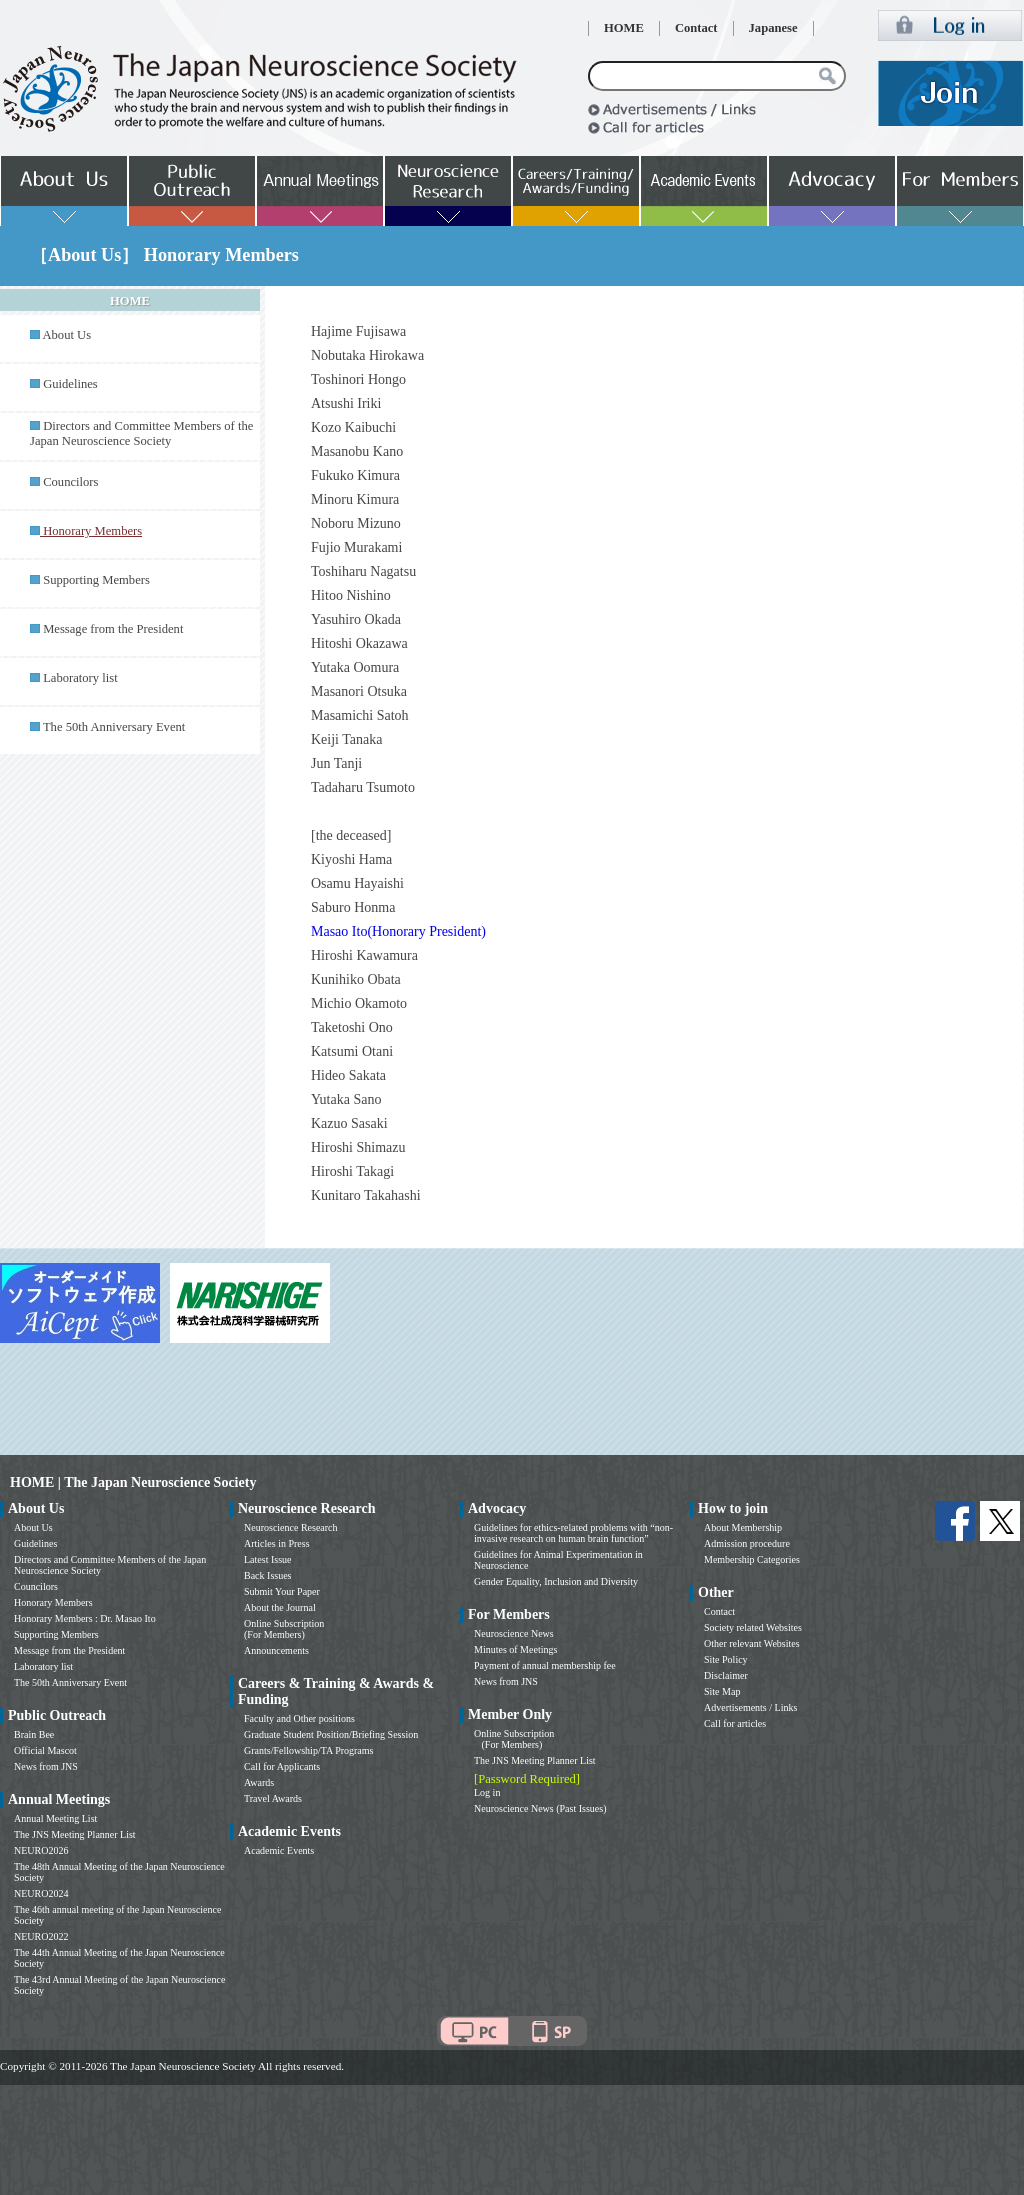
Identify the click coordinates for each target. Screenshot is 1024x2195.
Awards (259, 1782)
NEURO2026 (41, 1850)
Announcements (276, 1650)
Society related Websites (753, 1627)
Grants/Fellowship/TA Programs (308, 1750)
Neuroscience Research (291, 1527)
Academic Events (279, 1850)
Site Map (722, 1691)
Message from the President (113, 629)
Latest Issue (268, 1559)
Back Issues (268, 1575)
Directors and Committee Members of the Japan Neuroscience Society (141, 433)
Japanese (773, 28)
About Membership (743, 1527)
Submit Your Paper (282, 1591)
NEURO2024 (41, 1893)
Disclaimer (726, 1675)
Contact (696, 28)
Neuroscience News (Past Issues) (540, 1808)
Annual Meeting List (55, 1818)
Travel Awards (273, 1798)
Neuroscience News (514, 1633)
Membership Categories (752, 1559)
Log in (487, 1792)
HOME (624, 28)
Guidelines (70, 384)
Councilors (70, 482)
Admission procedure (747, 1543)
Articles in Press (277, 1543)
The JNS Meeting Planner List (75, 1834)
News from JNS (46, 1766)
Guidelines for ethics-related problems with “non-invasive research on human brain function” (573, 1533)
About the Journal (280, 1607)
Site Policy (726, 1659)
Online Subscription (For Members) (284, 1629)
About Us (66, 335)
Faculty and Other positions (299, 1718)
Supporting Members (96, 580)
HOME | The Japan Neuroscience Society (133, 1482)
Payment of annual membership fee (545, 1665)
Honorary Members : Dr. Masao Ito (85, 1618)
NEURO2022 (41, 1936)
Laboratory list (80, 678)
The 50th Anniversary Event (114, 727)
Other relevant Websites (752, 1643)
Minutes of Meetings (515, 1649)
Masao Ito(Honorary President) (398, 931)
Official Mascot (45, 1750)
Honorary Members (53, 1602)
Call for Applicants (282, 1766)
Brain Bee (34, 1734)
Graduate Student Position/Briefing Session (331, 1734)
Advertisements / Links (750, 1707)
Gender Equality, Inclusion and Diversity (556, 1581)
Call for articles (735, 1723)
